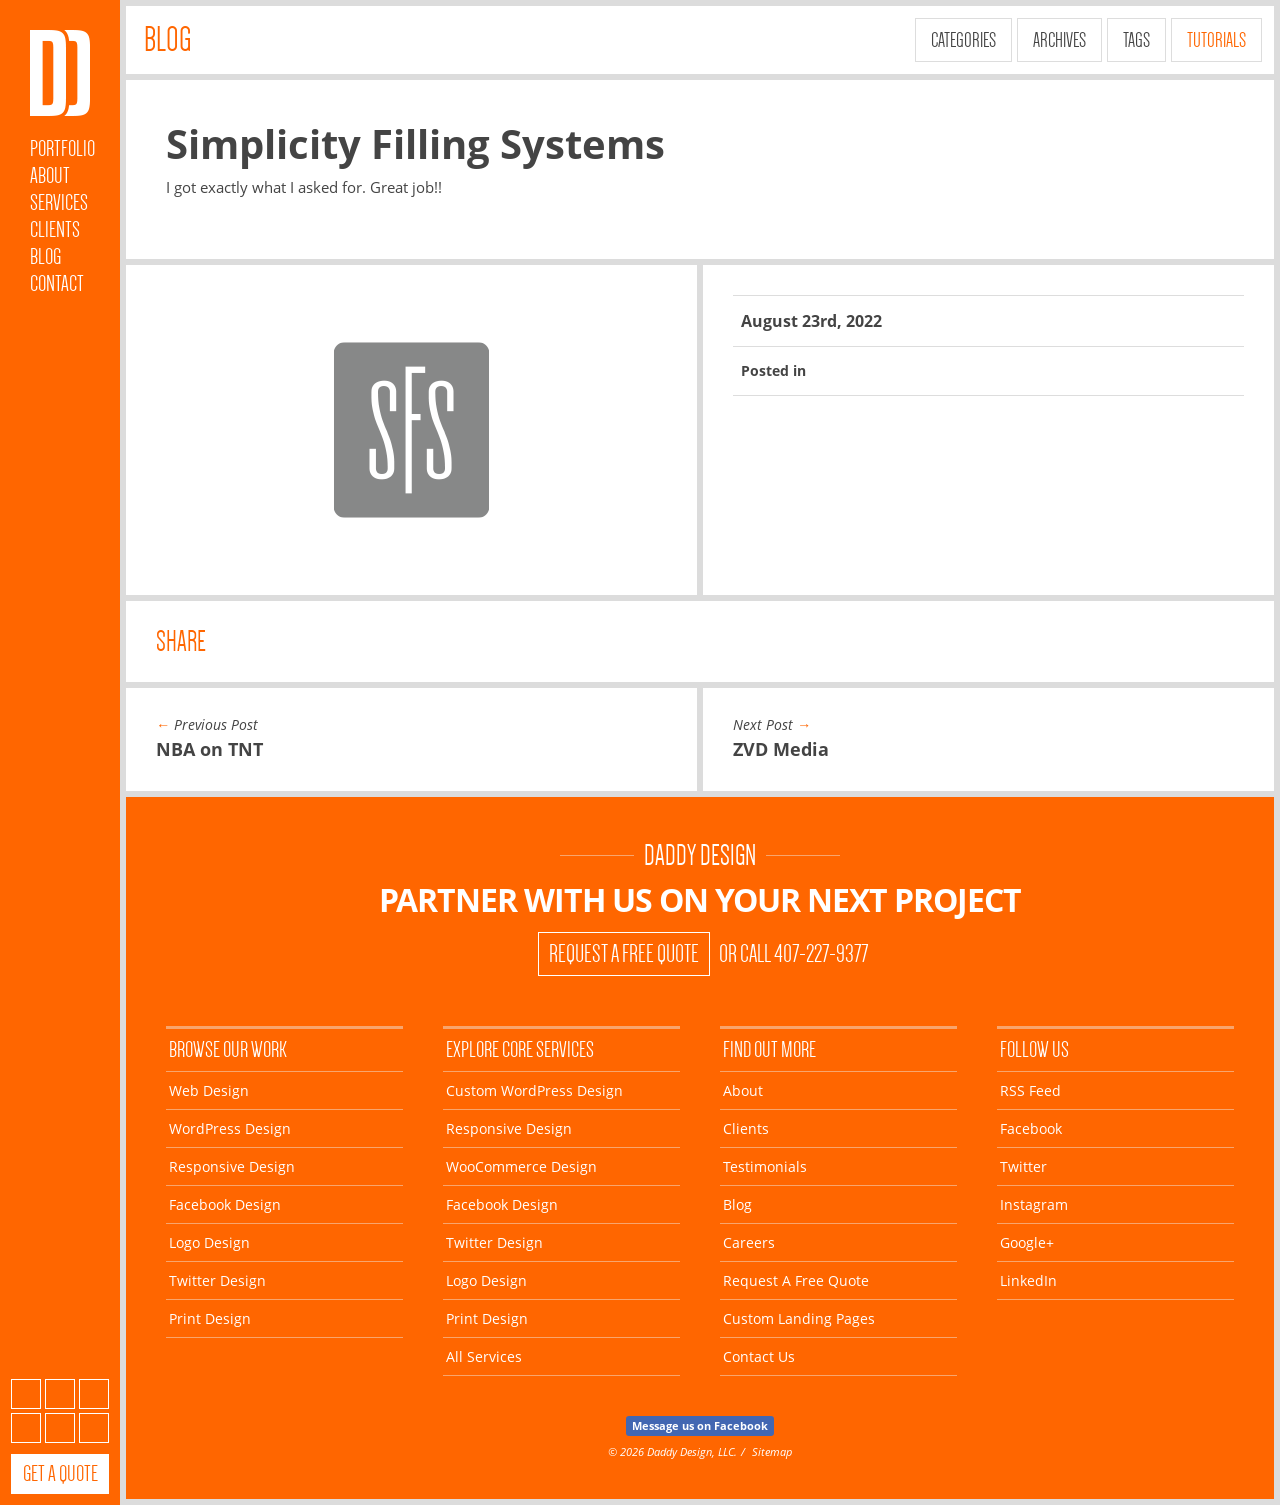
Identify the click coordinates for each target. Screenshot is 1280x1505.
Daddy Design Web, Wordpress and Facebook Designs (60, 73)
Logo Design (209, 1242)
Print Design (210, 1318)
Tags (1136, 40)
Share (181, 641)
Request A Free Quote (624, 954)
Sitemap (772, 1451)
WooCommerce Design (521, 1166)
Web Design (209, 1090)
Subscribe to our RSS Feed (26, 1394)
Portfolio (62, 148)
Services (59, 202)
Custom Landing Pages (799, 1318)
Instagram (26, 1428)
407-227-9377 (821, 954)
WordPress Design (230, 1128)
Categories (963, 40)
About (50, 175)
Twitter (94, 1394)
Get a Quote (60, 1473)
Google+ (60, 1428)
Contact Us (759, 1356)
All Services (484, 1356)
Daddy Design (700, 855)
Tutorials (1216, 40)
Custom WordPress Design (534, 1090)
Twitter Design (217, 1280)
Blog (45, 256)
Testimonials (765, 1166)
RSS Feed (1030, 1090)
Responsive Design (232, 1166)
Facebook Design (225, 1204)
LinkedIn (94, 1428)
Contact (57, 283)
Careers (749, 1242)
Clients (55, 229)
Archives (1059, 40)
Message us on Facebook (700, 1425)
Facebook (60, 1394)
